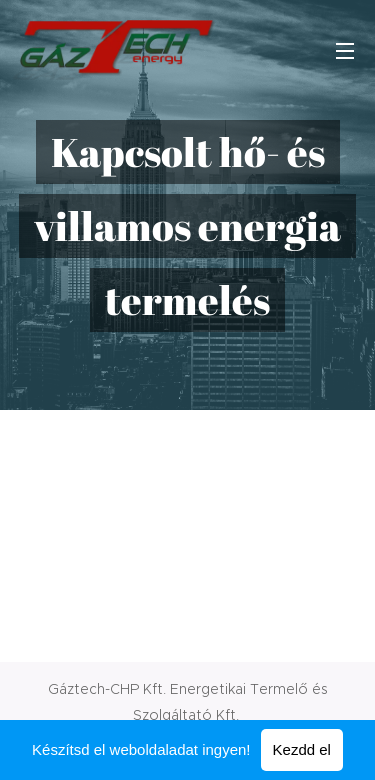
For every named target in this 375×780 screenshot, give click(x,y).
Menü (345, 51)
